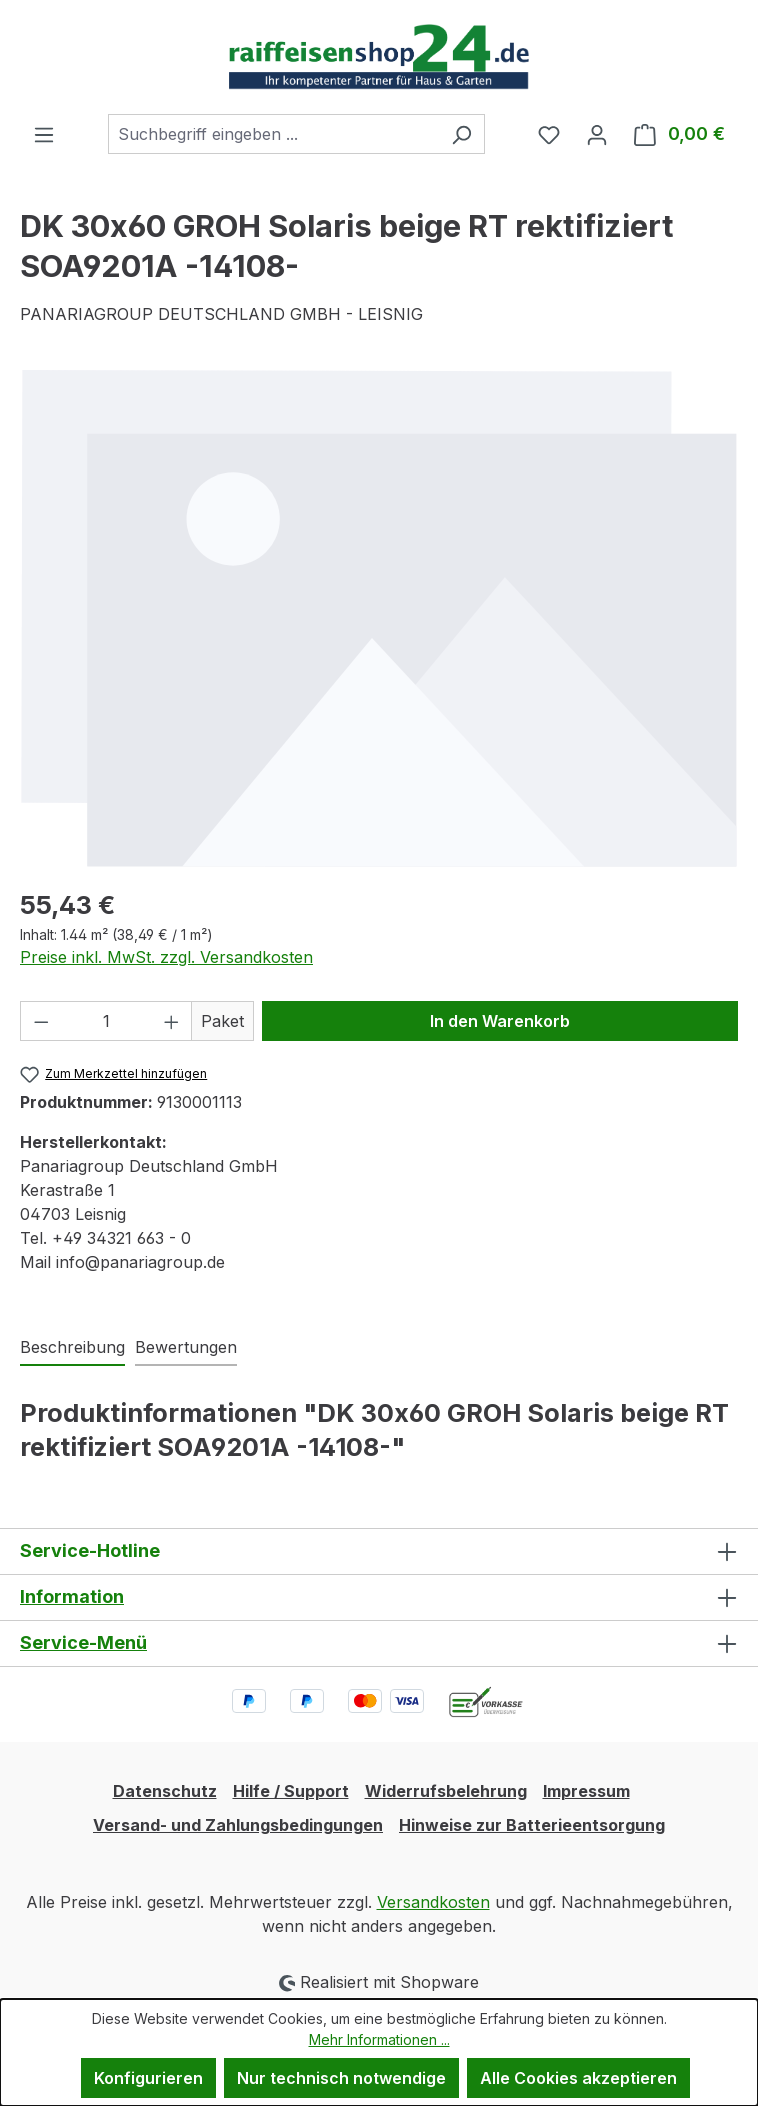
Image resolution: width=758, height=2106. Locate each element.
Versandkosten (433, 1902)
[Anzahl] (106, 1021)
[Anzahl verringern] (41, 1021)
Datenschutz (165, 1791)
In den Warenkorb (500, 1021)
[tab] (72, 1348)
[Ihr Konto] (597, 134)
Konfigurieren (148, 2078)
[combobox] (273, 134)
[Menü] (44, 134)
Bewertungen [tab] (186, 1347)
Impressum (586, 1791)
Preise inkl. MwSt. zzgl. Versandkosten (166, 957)
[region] (379, 618)
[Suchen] (461, 134)
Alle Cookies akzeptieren (578, 2078)
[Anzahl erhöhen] (172, 1021)
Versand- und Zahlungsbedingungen (238, 1825)
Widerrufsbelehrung (446, 1791)
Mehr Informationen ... (379, 2039)
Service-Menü (83, 1642)
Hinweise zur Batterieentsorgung (532, 1825)
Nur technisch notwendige (341, 2078)
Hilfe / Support (291, 1791)
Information (72, 1596)
